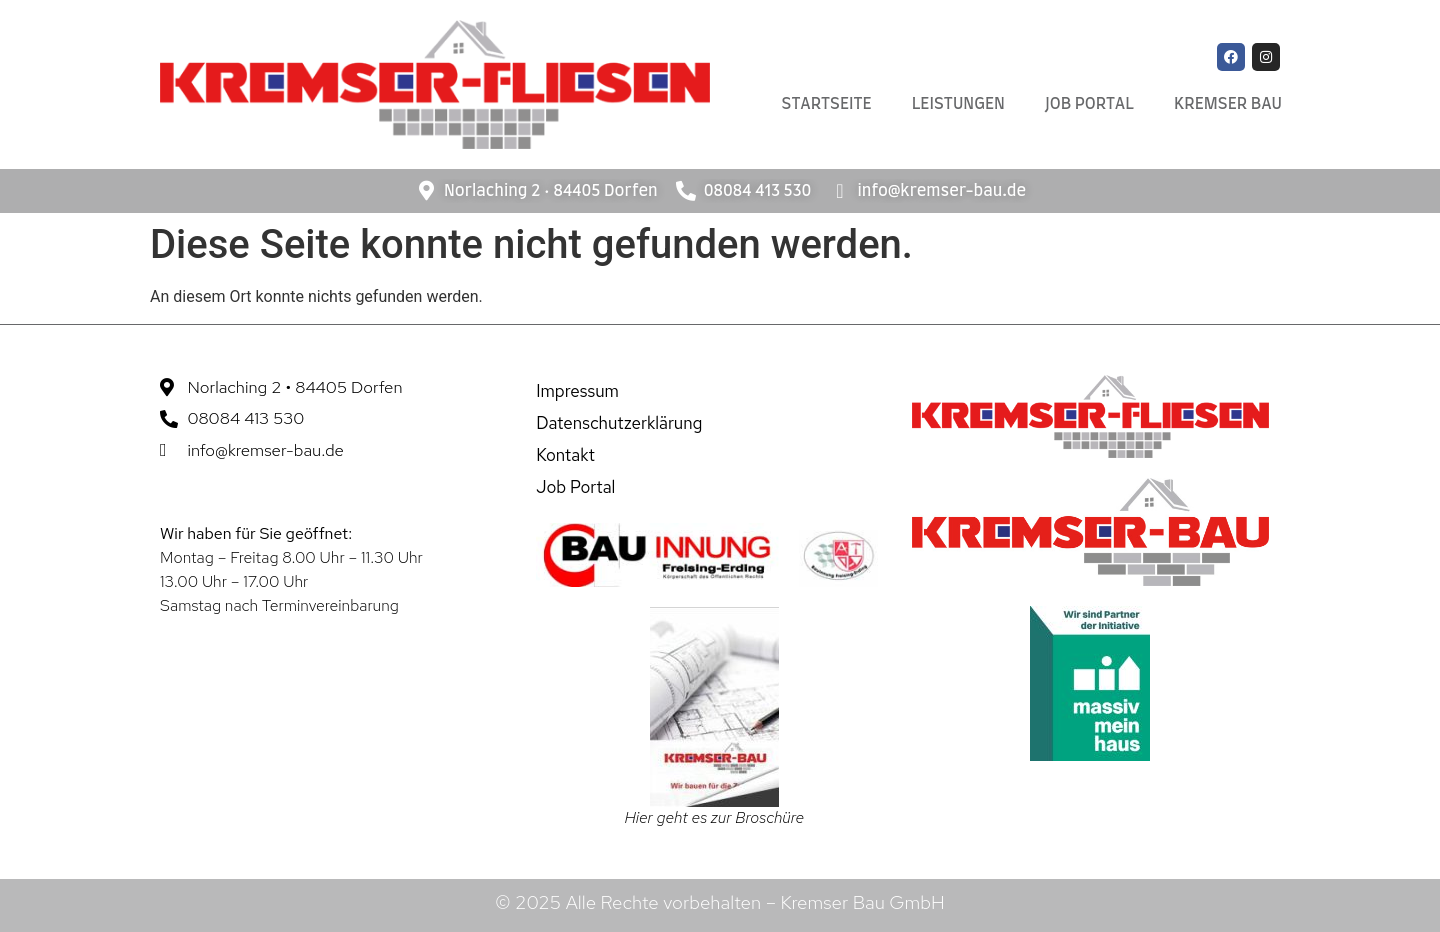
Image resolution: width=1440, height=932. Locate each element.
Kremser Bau (1228, 104)
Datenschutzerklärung (619, 423)
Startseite (827, 104)
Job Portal (1089, 104)
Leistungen (958, 104)
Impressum (577, 391)
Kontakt (565, 455)
